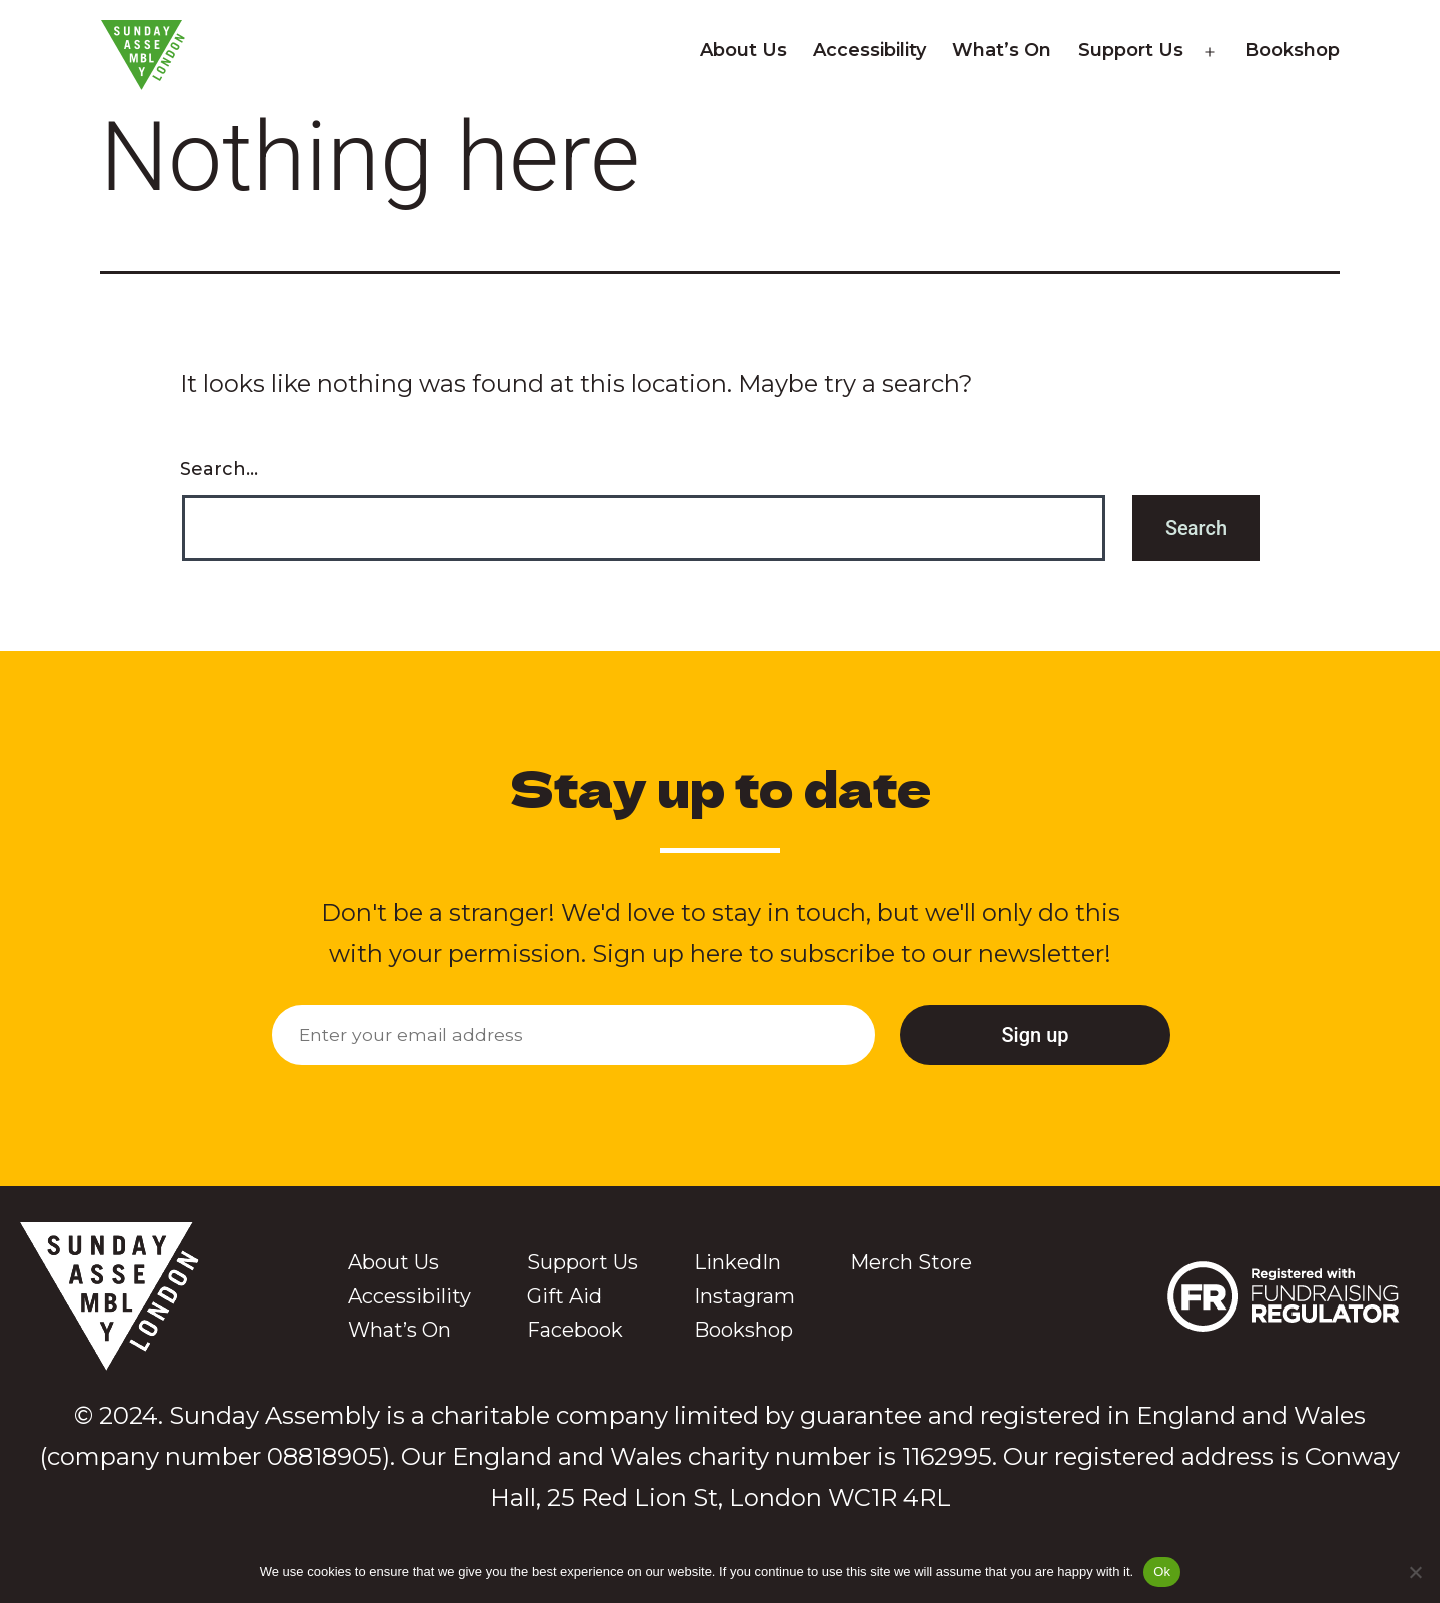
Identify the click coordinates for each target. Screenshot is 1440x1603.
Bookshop (1292, 50)
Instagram (744, 1296)
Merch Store (911, 1262)
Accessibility (869, 50)
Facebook (575, 1330)
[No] (1415, 1572)
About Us (743, 50)
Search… (219, 469)
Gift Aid (564, 1296)
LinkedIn (737, 1262)
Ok (1161, 1571)
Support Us (1130, 50)
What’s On (1001, 50)
